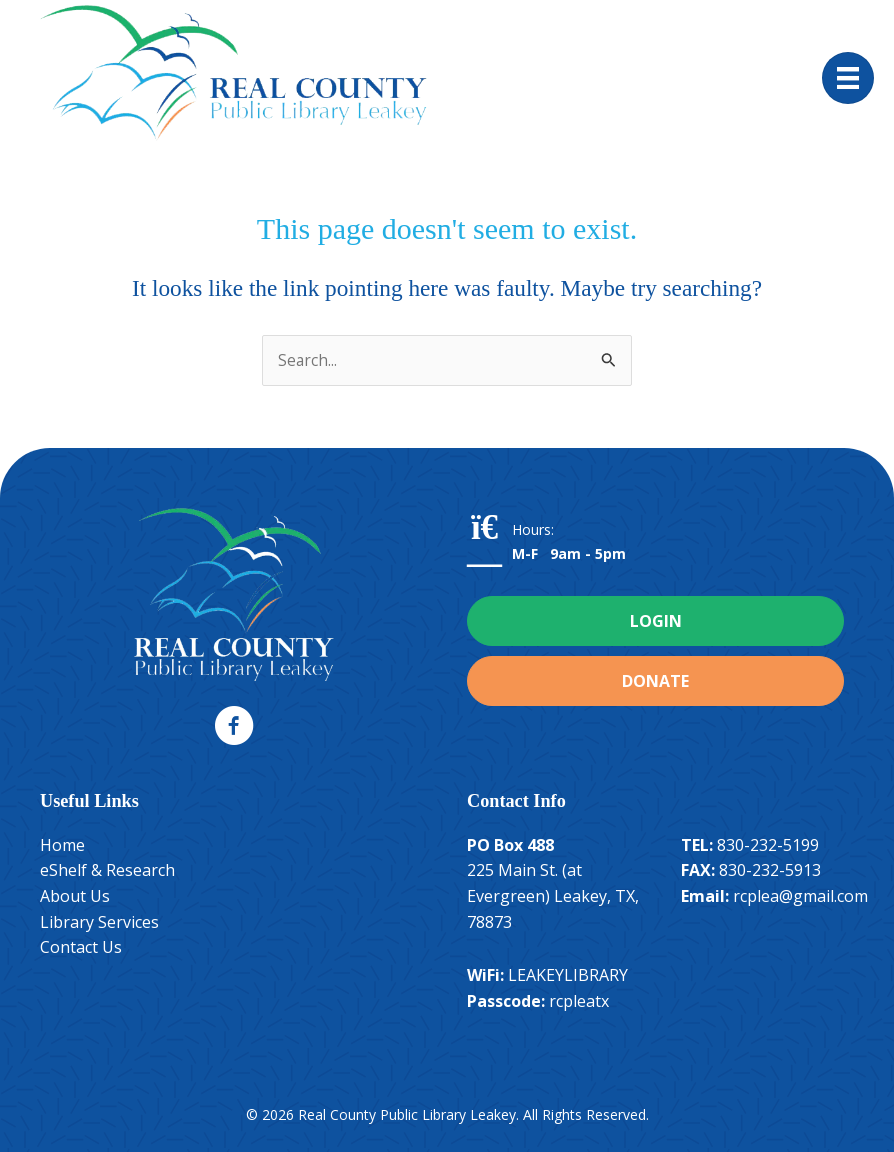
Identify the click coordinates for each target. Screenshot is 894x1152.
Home (62, 845)
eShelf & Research (107, 870)
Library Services (99, 922)
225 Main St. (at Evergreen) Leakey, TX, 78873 (553, 895)
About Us (75, 896)
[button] (234, 726)
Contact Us (81, 947)
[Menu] (848, 78)
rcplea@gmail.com (800, 896)
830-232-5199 (768, 845)
